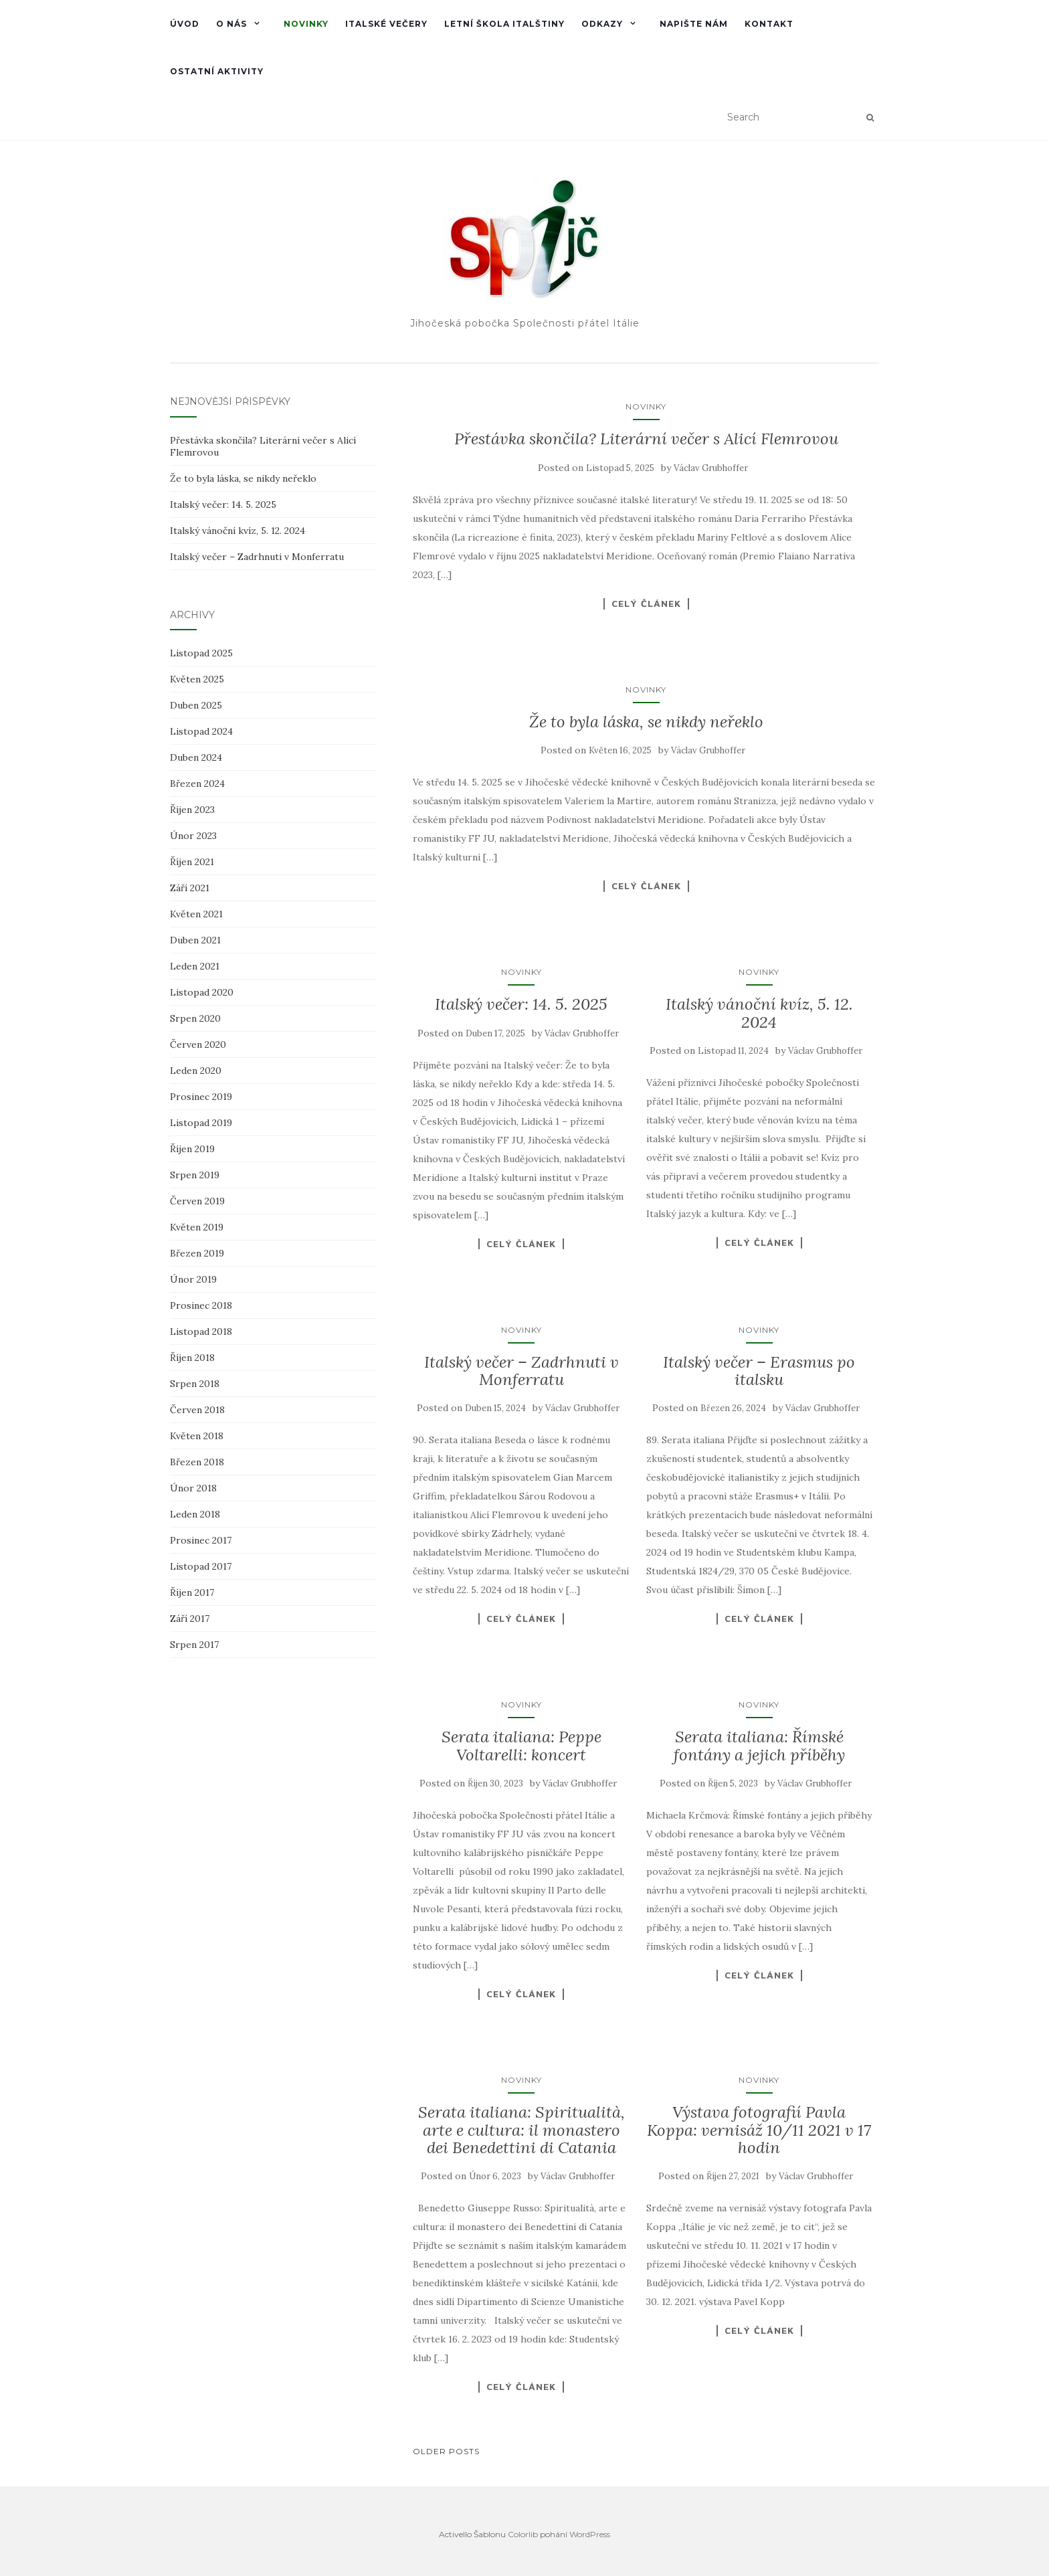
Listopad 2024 (201, 731)
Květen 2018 (196, 1436)
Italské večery (386, 24)
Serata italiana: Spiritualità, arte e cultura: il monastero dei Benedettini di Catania (521, 2130)
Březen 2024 (197, 783)
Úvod (184, 24)
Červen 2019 (197, 1201)
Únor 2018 (193, 1488)
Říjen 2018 (192, 1358)
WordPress (589, 2534)
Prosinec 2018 (201, 1305)
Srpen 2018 (194, 1384)
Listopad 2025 (201, 653)
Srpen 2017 (194, 1645)
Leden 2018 (195, 1514)
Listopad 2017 (200, 1566)
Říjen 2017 (192, 1592)
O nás (231, 24)
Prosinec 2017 (200, 1540)
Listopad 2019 (201, 1123)
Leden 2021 (194, 966)
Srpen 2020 (195, 1018)
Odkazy (602, 24)
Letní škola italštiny (504, 24)
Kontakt (769, 24)
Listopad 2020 (201, 992)
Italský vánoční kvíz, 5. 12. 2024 (759, 1013)
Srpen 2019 (194, 1175)
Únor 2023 (193, 836)
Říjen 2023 (192, 810)
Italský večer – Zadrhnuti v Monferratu (521, 1371)
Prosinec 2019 (201, 1097)
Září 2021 (189, 888)
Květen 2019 (196, 1227)
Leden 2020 (195, 1071)
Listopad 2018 (201, 1331)
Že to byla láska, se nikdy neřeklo (646, 721)
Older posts (446, 2451)
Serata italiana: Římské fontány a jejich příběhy (759, 1745)
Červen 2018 (197, 1410)
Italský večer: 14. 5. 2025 (521, 1004)
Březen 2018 (197, 1462)
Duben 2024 (196, 757)
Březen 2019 (197, 1253)
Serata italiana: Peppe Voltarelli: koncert (521, 1745)
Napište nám (694, 24)
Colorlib (523, 2534)
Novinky (306, 24)
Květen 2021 (196, 914)
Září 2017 (189, 1619)
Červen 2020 (198, 1044)
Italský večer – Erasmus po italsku (759, 1371)
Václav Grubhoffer (711, 468)
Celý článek (646, 603)
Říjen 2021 (192, 862)
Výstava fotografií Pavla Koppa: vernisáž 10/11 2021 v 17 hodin (759, 2130)
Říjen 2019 (192, 1149)
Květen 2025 (197, 679)
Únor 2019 (193, 1279)
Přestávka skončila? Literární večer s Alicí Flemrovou (646, 438)
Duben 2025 (196, 705)
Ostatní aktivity (217, 71)
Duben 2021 (195, 940)
